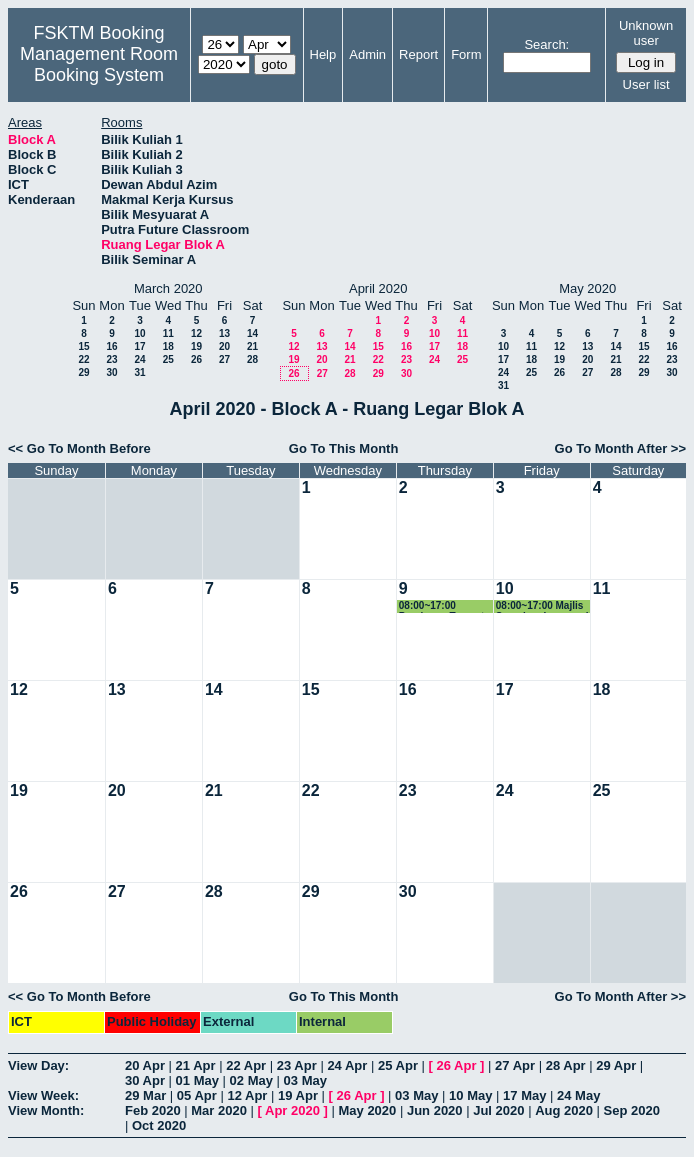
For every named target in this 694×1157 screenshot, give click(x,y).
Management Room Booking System (99, 64)
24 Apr (347, 1065)
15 (83, 346)
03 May (305, 1080)
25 (168, 359)
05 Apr (197, 1095)
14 (252, 333)
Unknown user (646, 33)
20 (224, 346)
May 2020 (367, 1110)
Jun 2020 (435, 1110)
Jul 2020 (498, 1110)
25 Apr (398, 1065)
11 (168, 333)
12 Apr (247, 1095)
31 (139, 372)
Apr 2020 (292, 1110)
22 (83, 359)
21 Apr (196, 1065)
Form (466, 54)
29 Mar (145, 1095)
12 (196, 333)
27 (224, 359)
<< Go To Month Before (79, 448)
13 (224, 333)
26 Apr (457, 1065)
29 (83, 372)
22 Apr (246, 1065)
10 (139, 333)
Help (323, 54)
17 (139, 346)
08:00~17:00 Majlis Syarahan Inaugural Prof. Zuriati (542, 606)
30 (111, 372)
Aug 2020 (564, 1110)
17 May (524, 1095)
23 (111, 359)
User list (646, 84)
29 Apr (616, 1065)
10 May (470, 1095)
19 (196, 346)
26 (196, 359)
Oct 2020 (159, 1125)
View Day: (38, 1065)
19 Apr (298, 1095)
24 (139, 359)
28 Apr (566, 1065)
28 (252, 359)
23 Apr (297, 1065)
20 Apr (145, 1065)
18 (168, 346)
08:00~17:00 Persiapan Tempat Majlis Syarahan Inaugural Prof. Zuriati (441, 606)
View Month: (46, 1110)
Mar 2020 (219, 1110)
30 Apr (145, 1080)
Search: (546, 44)
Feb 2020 (153, 1110)
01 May (197, 1080)
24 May (578, 1095)
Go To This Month (344, 448)
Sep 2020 (632, 1110)
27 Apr (515, 1065)
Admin (367, 54)
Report (418, 54)
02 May (251, 1080)
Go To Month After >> (620, 448)
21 (252, 346)
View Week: (43, 1095)
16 (111, 346)
